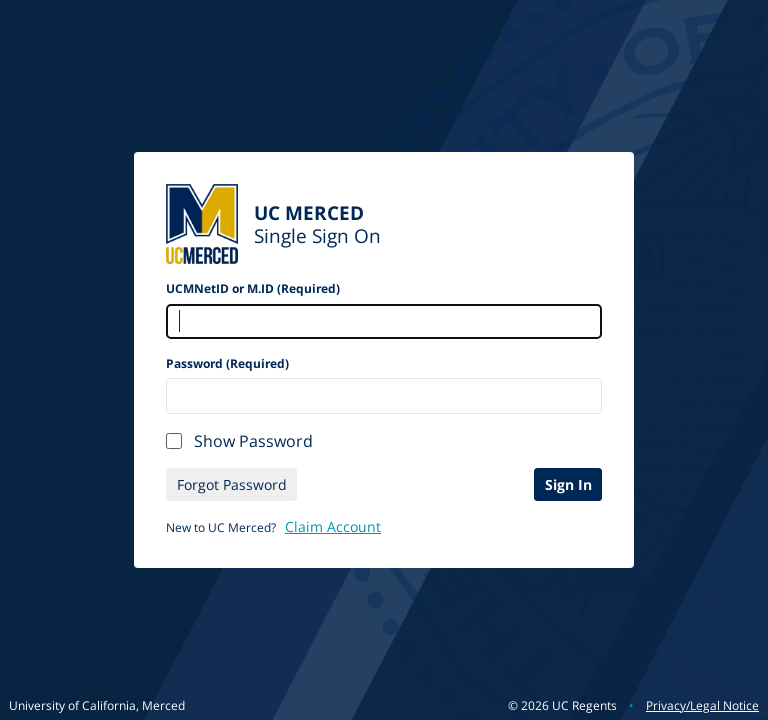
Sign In (568, 484)
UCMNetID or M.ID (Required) (253, 288)
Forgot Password (232, 484)
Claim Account (333, 526)
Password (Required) (227, 363)
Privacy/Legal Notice (702, 705)
